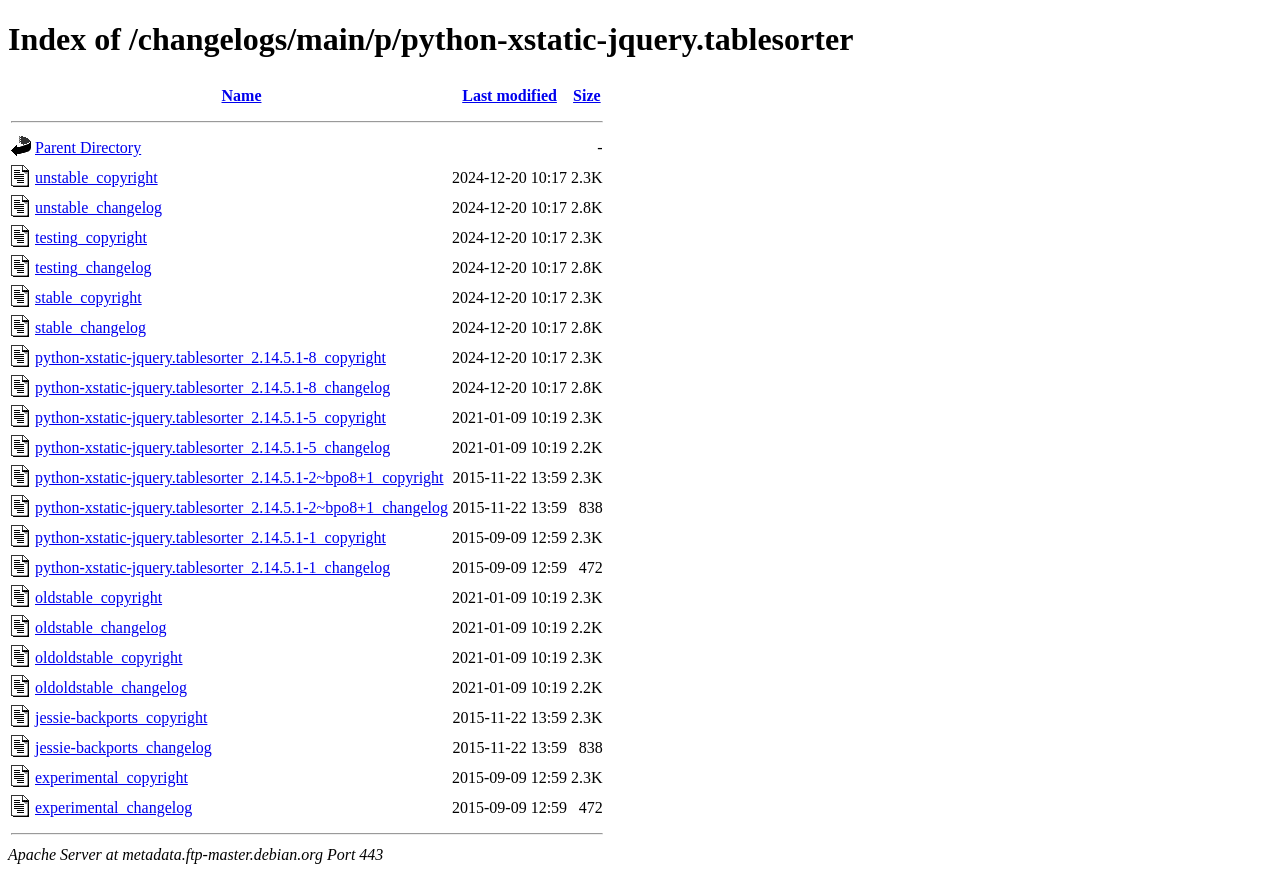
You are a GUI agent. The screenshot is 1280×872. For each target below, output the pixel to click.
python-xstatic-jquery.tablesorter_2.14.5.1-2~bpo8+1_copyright (239, 477)
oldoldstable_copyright (109, 657)
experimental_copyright (111, 777)
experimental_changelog (113, 807)
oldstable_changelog (101, 627)
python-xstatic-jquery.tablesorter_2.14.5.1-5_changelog (212, 447)
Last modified (509, 95)
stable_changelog (90, 327)
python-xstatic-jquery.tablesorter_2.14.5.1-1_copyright (210, 537)
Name (242, 95)
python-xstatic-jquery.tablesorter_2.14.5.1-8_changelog (212, 387)
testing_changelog (93, 267)
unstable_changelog (98, 207)
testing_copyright (91, 237)
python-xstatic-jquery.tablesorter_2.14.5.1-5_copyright (210, 417)
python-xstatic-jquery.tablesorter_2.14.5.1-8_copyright (210, 357)
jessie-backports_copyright (121, 717)
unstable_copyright (96, 177)
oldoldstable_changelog (111, 687)
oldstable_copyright (98, 597)
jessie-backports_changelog (123, 747)
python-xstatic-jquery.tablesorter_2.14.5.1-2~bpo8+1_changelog (241, 507)
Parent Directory (88, 147)
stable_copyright (88, 297)
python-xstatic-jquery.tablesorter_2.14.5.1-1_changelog (212, 567)
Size (587, 95)
